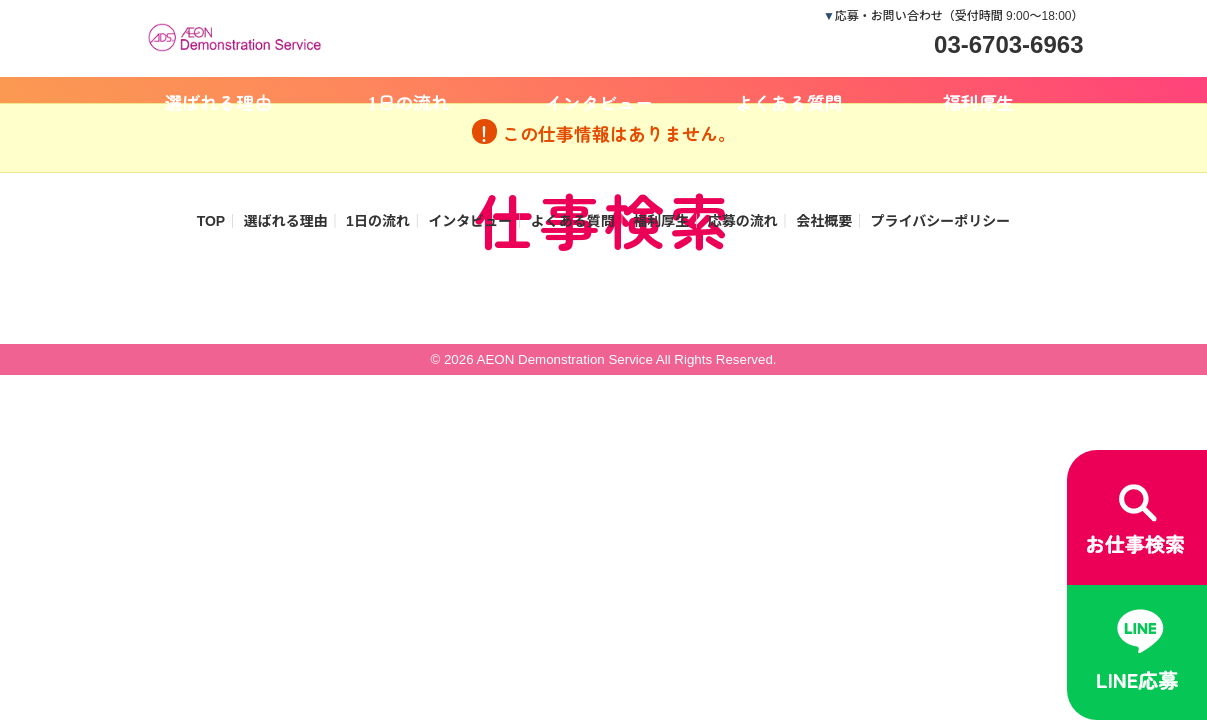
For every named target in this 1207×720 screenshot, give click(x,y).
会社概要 (824, 221)
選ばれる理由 (219, 102)
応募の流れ (743, 221)
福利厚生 (979, 102)
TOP (211, 221)
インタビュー (599, 102)
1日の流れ (408, 102)
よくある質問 (789, 102)
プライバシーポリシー (941, 221)
